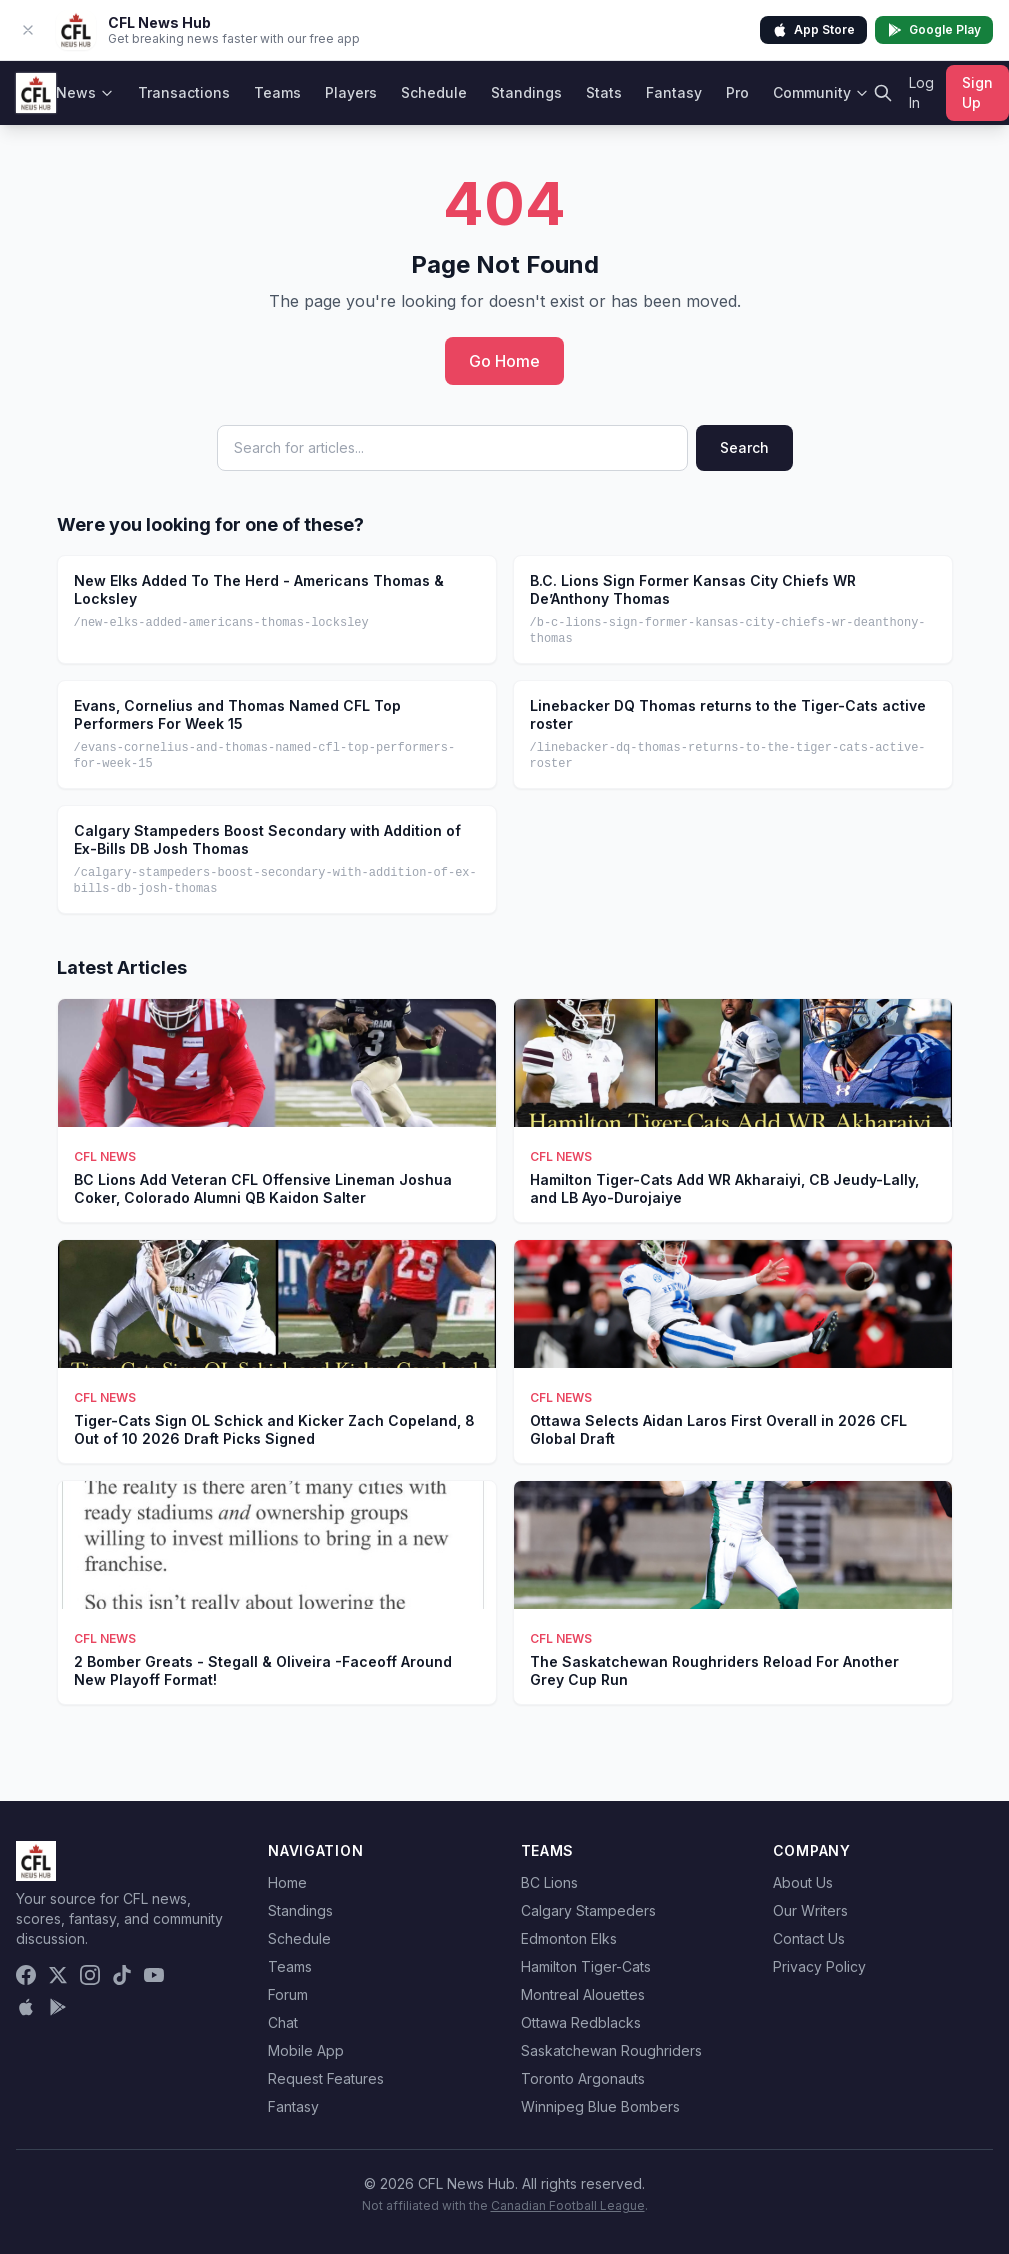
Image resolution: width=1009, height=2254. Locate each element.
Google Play (934, 30)
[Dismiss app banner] (28, 30)
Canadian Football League (568, 2205)
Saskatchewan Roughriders (611, 2050)
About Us (803, 1882)
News (85, 92)
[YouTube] (154, 1975)
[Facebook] (26, 1975)
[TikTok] (122, 1975)
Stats (604, 92)
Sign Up (977, 92)
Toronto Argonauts (583, 2078)
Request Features (326, 2078)
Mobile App (306, 2050)
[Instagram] (90, 1975)
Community (821, 92)
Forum (288, 1994)
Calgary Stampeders (588, 1910)
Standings (526, 92)
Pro (737, 92)
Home (287, 1882)
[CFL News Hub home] (36, 93)
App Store (813, 30)
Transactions (184, 92)
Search (744, 447)
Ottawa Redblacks (581, 2022)
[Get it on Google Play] (58, 2007)
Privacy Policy (819, 1966)
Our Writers (810, 1910)
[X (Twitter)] (58, 1975)
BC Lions (549, 1882)
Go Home (504, 361)
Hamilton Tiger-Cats (586, 1966)
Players (351, 92)
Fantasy (674, 92)
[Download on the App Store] (26, 2007)
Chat (283, 2022)
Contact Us (809, 1938)
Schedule (434, 92)
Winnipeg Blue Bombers (600, 2106)
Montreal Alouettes (583, 1994)
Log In (921, 92)
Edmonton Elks (569, 1938)
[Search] (883, 93)
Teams (277, 92)
